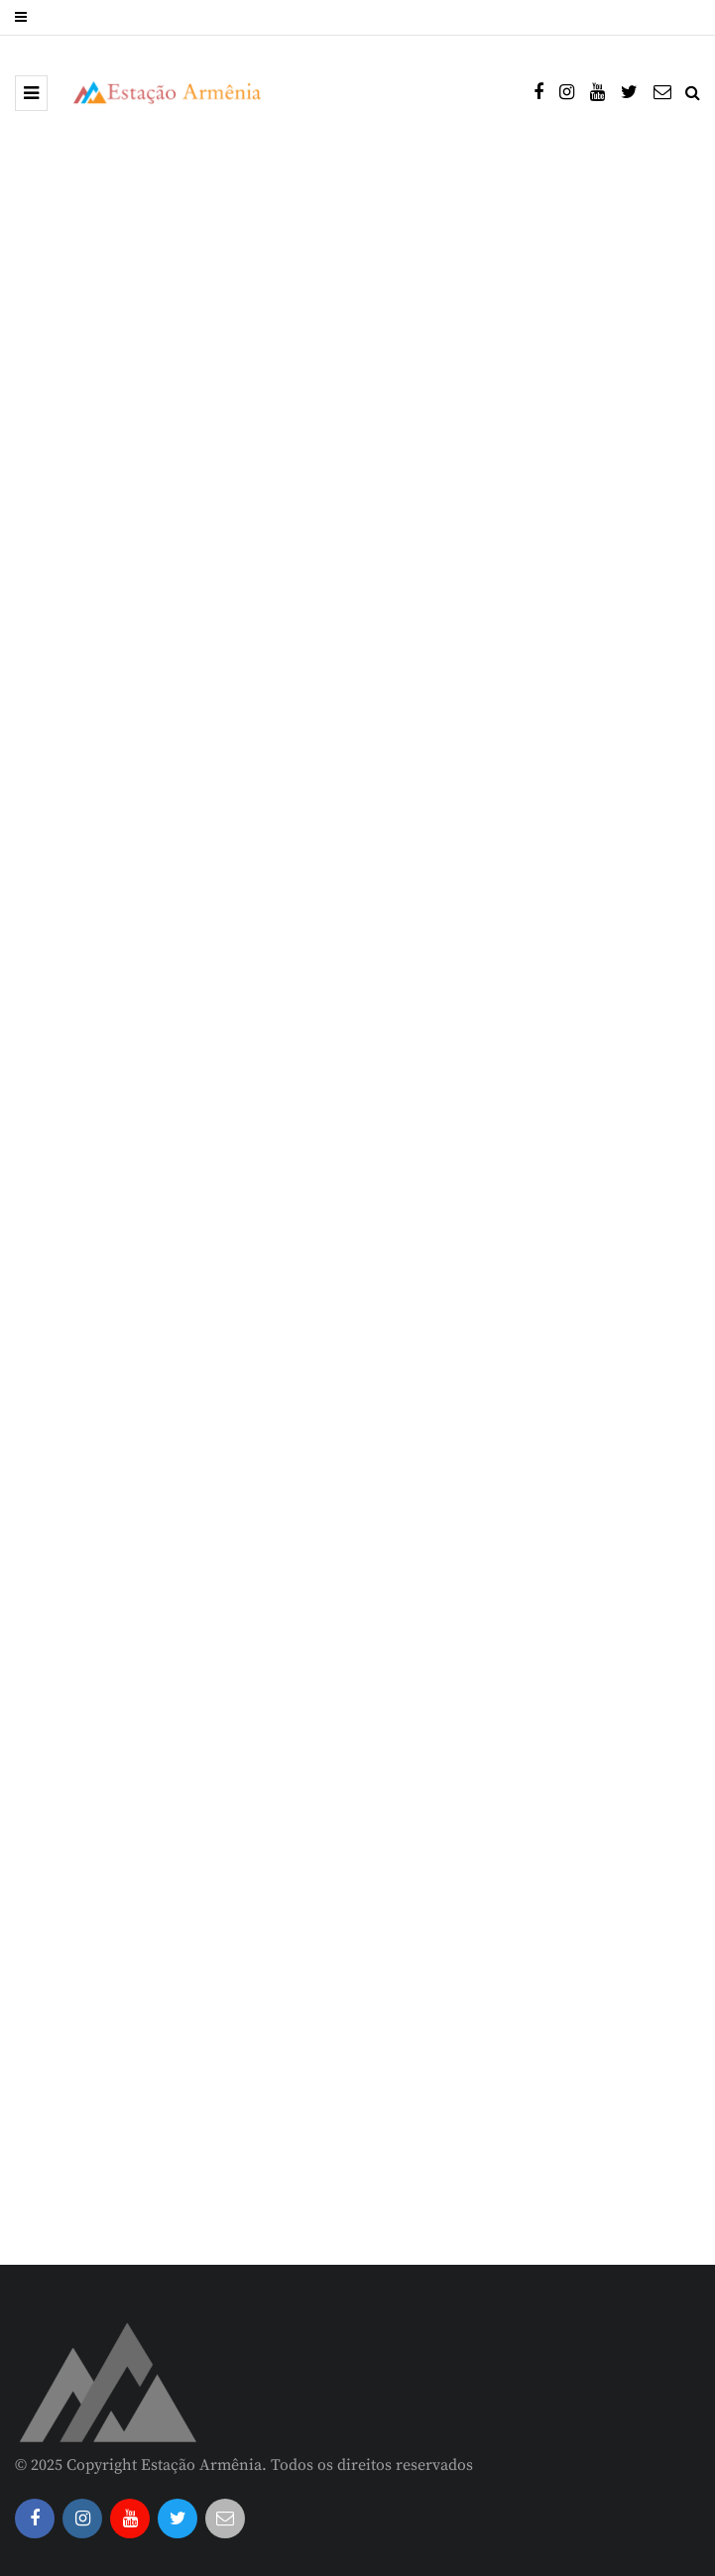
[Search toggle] (692, 93)
